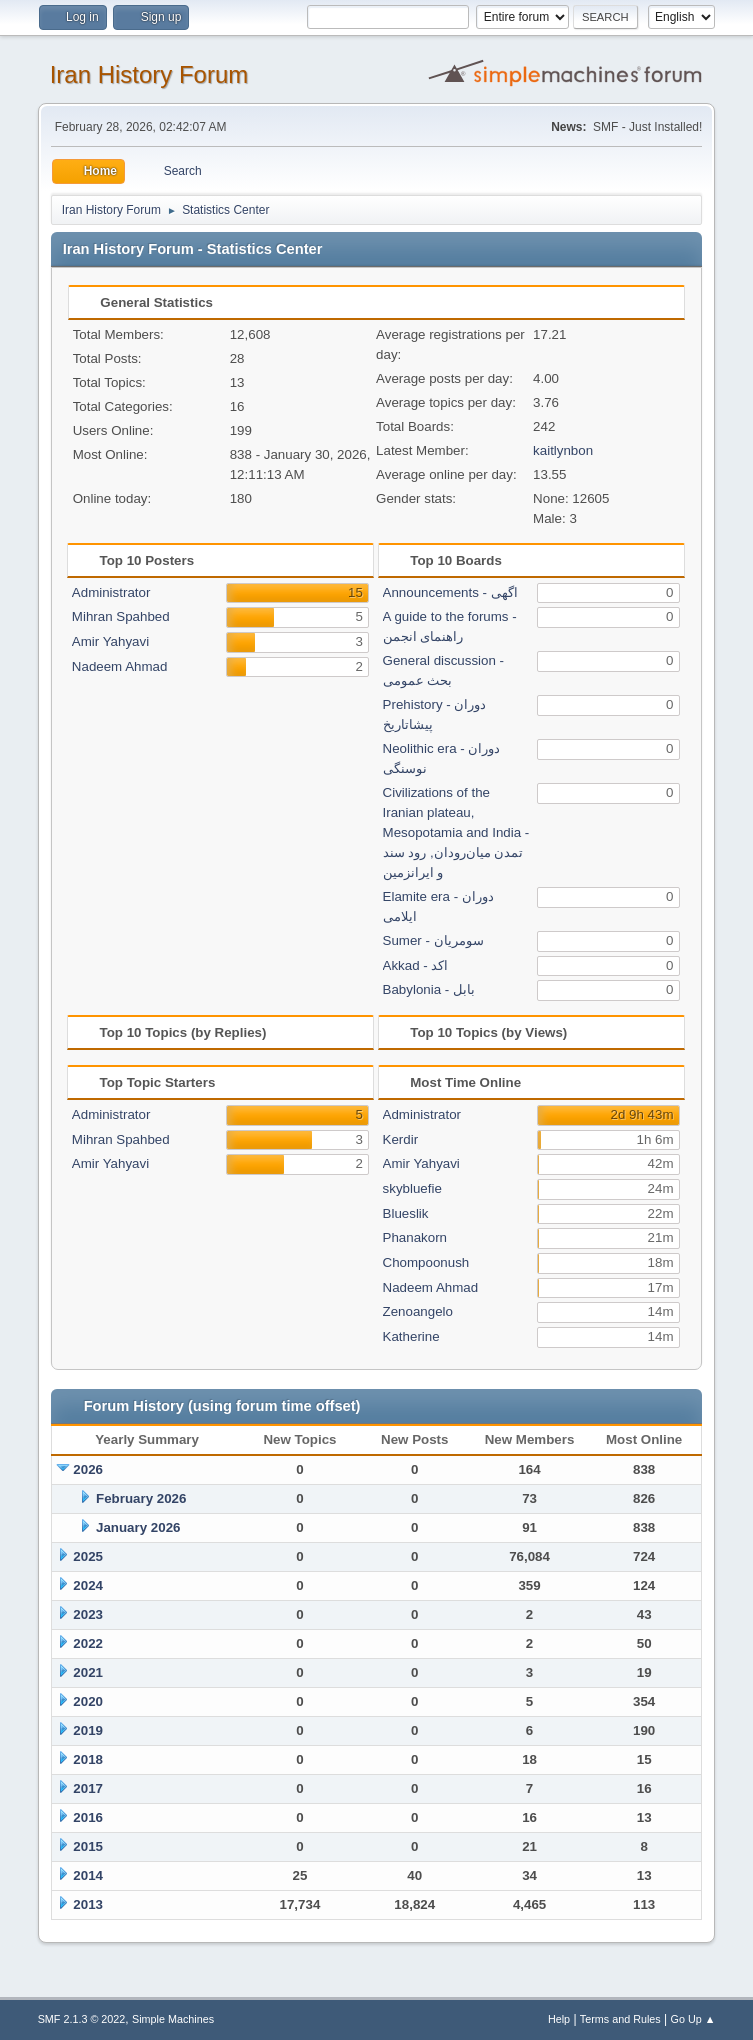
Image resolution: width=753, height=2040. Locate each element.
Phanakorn (415, 1237)
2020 (88, 1701)
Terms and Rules (620, 2019)
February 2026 (141, 1498)
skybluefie (412, 1188)
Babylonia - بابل (429, 989)
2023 (88, 1614)
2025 (88, 1556)
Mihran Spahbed (121, 616)
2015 (88, 1846)
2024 (88, 1585)
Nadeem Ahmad (120, 666)
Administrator (111, 592)
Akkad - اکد (416, 965)
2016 (88, 1817)
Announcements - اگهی (450, 592)
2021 (88, 1672)
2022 (88, 1643)
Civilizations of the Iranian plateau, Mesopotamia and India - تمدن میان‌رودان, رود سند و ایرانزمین (456, 832)
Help (559, 2019)
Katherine (411, 1336)
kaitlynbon (563, 450)
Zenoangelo (418, 1311)
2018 (88, 1759)
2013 (88, 1904)
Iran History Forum (149, 74)
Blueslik (406, 1213)
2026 (88, 1469)
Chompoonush (426, 1262)
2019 (88, 1730)
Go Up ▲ (693, 2019)
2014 (88, 1875)
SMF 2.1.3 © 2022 (82, 2019)
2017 (88, 1788)
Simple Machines (173, 2019)
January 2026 (138, 1527)
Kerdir (401, 1139)
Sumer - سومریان (433, 940)
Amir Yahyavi (110, 641)
